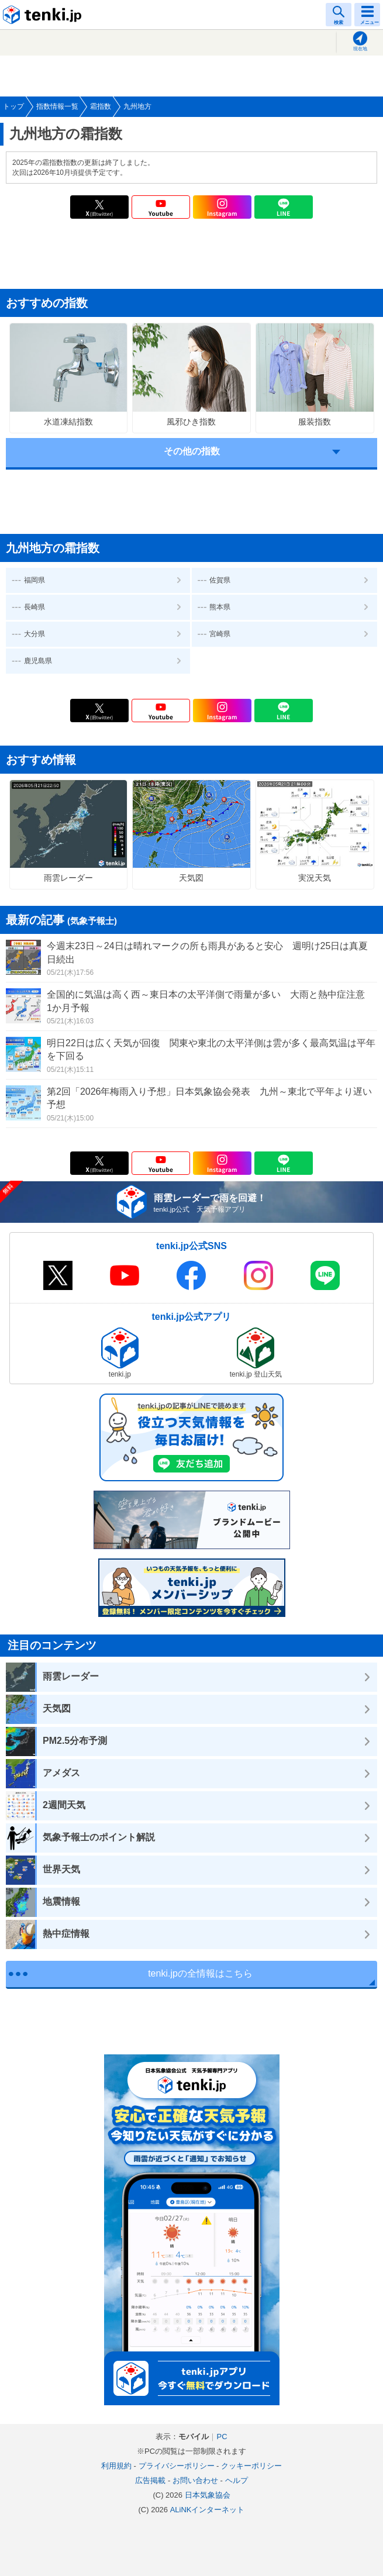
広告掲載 (150, 2480)
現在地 (360, 48)
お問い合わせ (195, 2480)
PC (221, 2436)
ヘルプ (236, 2480)
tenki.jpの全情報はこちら (200, 1973)
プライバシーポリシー (177, 2465)
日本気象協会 (207, 2495)
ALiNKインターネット (207, 2509)
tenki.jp (44, 14)
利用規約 (116, 2465)
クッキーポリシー (251, 2465)
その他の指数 (192, 451)
